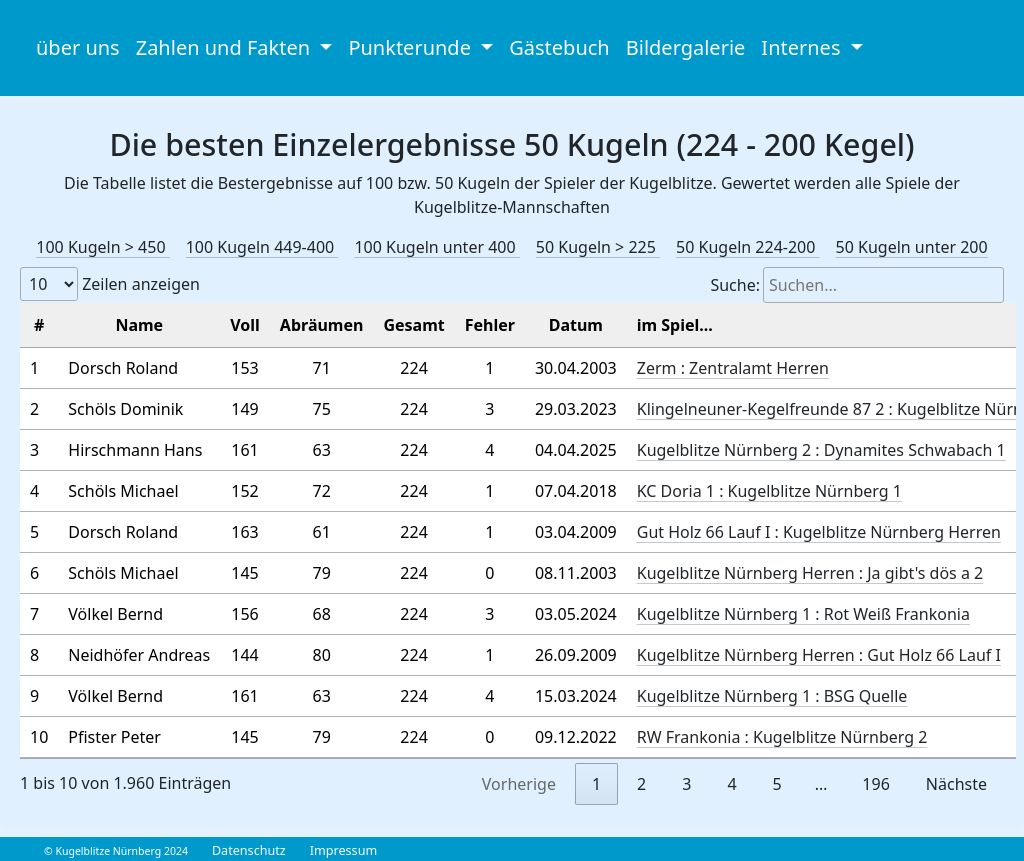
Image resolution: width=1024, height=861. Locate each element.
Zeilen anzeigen (110, 284)
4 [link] (731, 784)
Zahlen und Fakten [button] (226, 47)
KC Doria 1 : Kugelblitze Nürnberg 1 (769, 491)
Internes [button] (803, 47)
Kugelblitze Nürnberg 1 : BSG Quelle (772, 696)
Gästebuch (559, 47)
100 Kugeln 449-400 (262, 247)
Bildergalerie (686, 47)
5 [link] (777, 784)
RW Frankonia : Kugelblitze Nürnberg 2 (782, 737)
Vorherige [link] (519, 784)
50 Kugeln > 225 (598, 247)
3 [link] (686, 784)
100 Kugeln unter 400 (436, 247)
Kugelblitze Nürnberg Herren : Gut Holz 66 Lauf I (819, 655)
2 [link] (641, 784)
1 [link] (596, 784)
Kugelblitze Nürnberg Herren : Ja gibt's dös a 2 (810, 573)
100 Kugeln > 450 (102, 247)
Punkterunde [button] (412, 47)
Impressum (343, 850)
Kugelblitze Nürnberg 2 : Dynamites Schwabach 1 (821, 450)
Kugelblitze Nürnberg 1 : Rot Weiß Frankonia (803, 614)
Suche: (857, 285)
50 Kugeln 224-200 (748, 247)
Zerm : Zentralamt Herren (733, 368)
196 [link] (875, 784)
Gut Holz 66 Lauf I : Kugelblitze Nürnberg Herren (819, 532)
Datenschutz (249, 850)
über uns (78, 47)
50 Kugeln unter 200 (912, 247)
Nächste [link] (956, 784)
